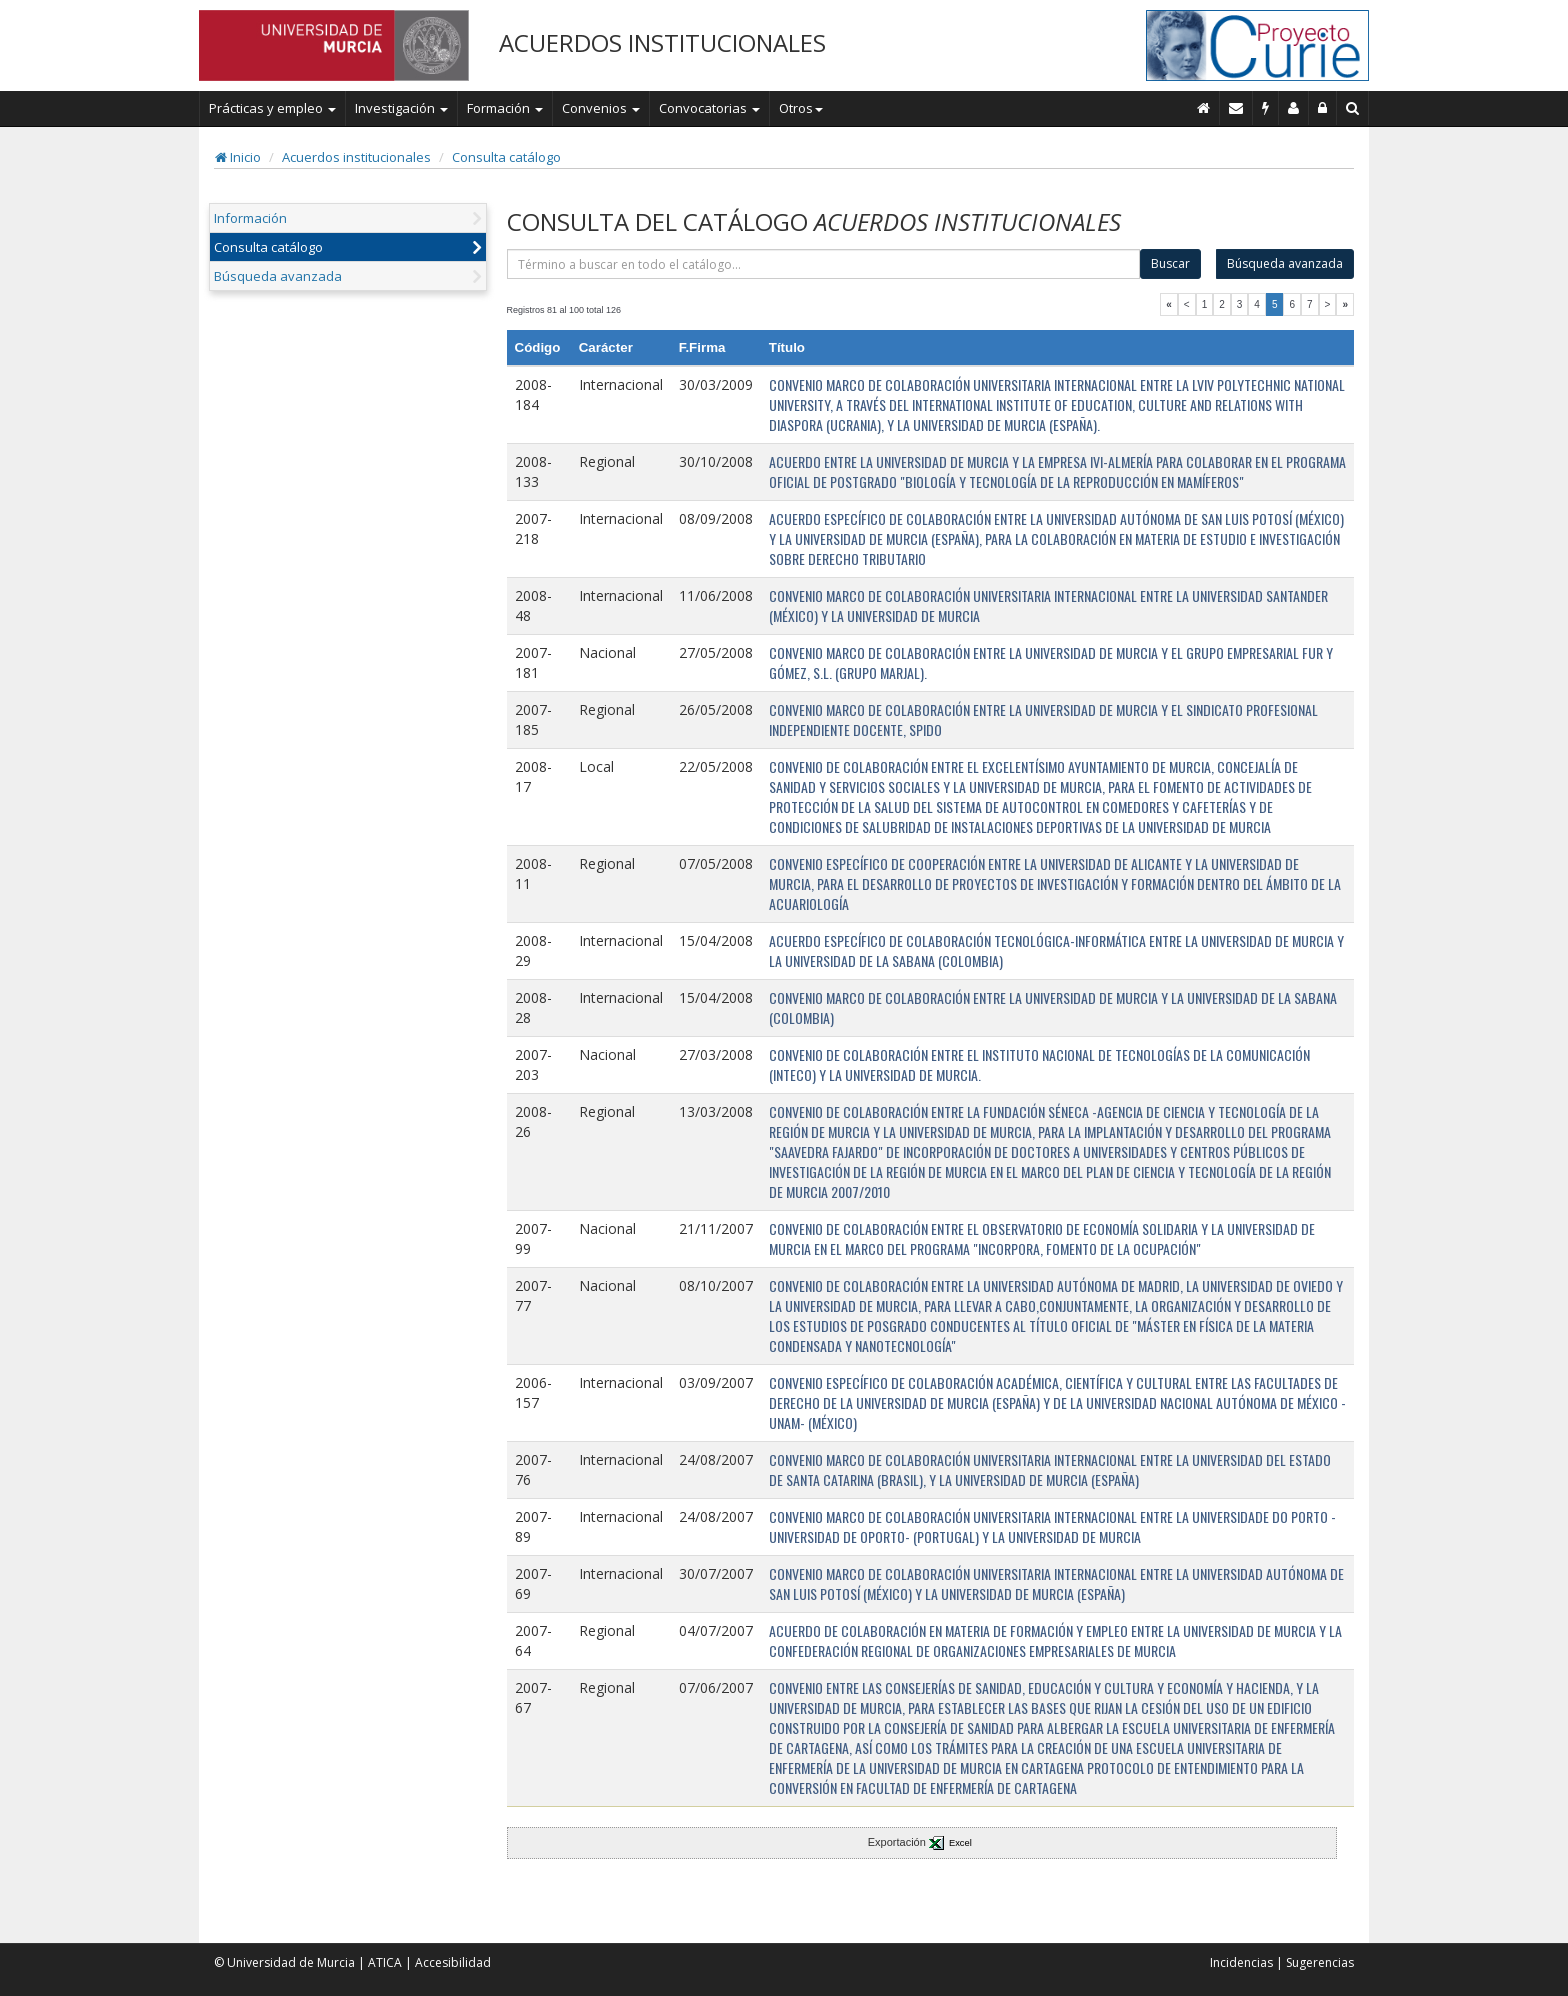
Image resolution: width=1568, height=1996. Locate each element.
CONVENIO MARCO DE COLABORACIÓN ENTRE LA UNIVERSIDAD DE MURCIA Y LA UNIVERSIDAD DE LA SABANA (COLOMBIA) (1053, 1007)
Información (250, 218)
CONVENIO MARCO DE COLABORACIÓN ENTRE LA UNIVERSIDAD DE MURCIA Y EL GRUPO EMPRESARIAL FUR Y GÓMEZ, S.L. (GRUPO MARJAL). (1051, 662)
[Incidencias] (1266, 108)
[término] (824, 264)
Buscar (1170, 263)
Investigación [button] (401, 108)
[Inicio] (1204, 108)
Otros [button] (801, 108)
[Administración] (1323, 108)
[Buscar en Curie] (1353, 108)
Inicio (238, 157)
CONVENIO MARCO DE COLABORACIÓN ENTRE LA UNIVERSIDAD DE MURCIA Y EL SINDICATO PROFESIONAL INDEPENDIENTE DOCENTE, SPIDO (1043, 719)
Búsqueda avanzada (278, 276)
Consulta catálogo (506, 157)
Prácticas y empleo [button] (272, 108)
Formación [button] (505, 108)
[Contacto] (1236, 108)
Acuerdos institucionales (356, 157)
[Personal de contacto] (1294, 108)
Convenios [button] (601, 108)
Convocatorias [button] (709, 108)
